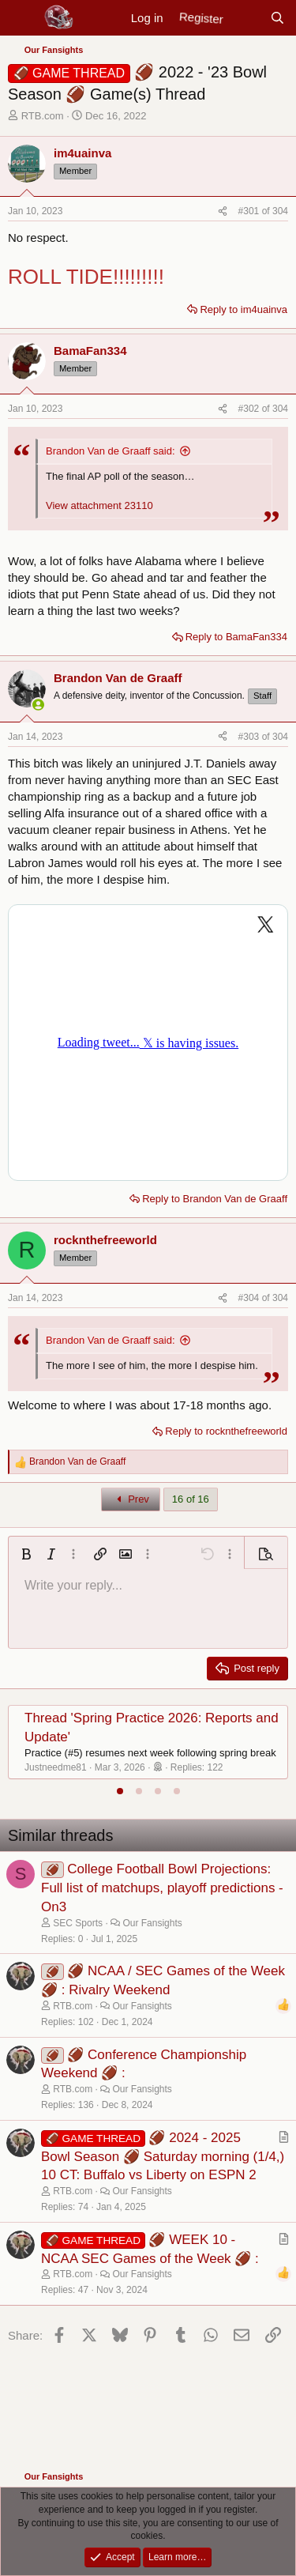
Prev (130, 1499)
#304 (250, 1297)
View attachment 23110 (99, 505)
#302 (250, 408)
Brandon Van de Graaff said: (110, 451)
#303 (250, 736)
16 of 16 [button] (190, 1499)
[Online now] (38, 704)
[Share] (222, 211)
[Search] (277, 17)
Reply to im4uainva (243, 309)
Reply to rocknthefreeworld (226, 1431)
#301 (250, 211)
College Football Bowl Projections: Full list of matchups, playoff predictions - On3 (162, 1887)
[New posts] (245, 17)
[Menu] (21, 18)
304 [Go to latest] (280, 211)
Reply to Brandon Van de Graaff (214, 1199)
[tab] (120, 1791)
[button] (26, 1554)
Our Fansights (152, 1923)
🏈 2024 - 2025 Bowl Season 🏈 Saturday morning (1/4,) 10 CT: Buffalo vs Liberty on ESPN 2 (162, 2156)
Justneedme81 (55, 1767)
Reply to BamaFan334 (236, 637)
